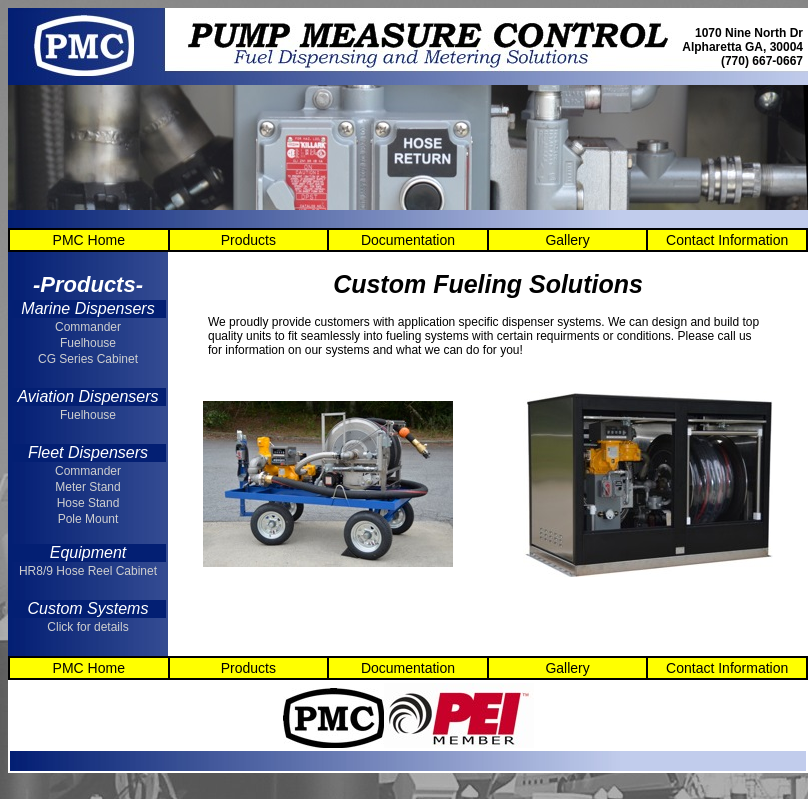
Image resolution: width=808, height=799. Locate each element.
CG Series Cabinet (88, 359)
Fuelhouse (88, 343)
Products (248, 240)
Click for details (87, 627)
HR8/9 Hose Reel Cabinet (88, 571)
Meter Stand (87, 487)
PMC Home (89, 240)
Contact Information (727, 240)
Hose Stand (88, 503)
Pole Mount (88, 519)
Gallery (567, 240)
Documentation (408, 240)
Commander (88, 327)
